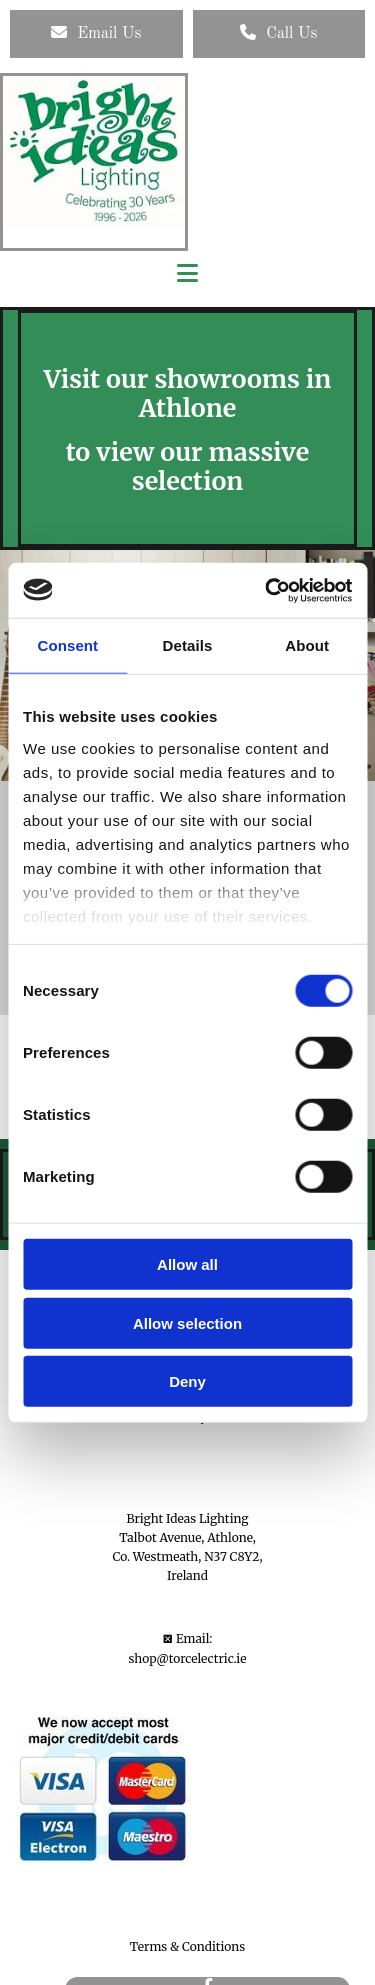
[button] (96, 34)
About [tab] (307, 645)
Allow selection (187, 1322)
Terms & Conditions (187, 1946)
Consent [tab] (67, 645)
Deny (187, 1381)
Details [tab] (188, 645)
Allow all (187, 1264)
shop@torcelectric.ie (188, 1658)
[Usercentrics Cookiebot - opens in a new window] (267, 590)
